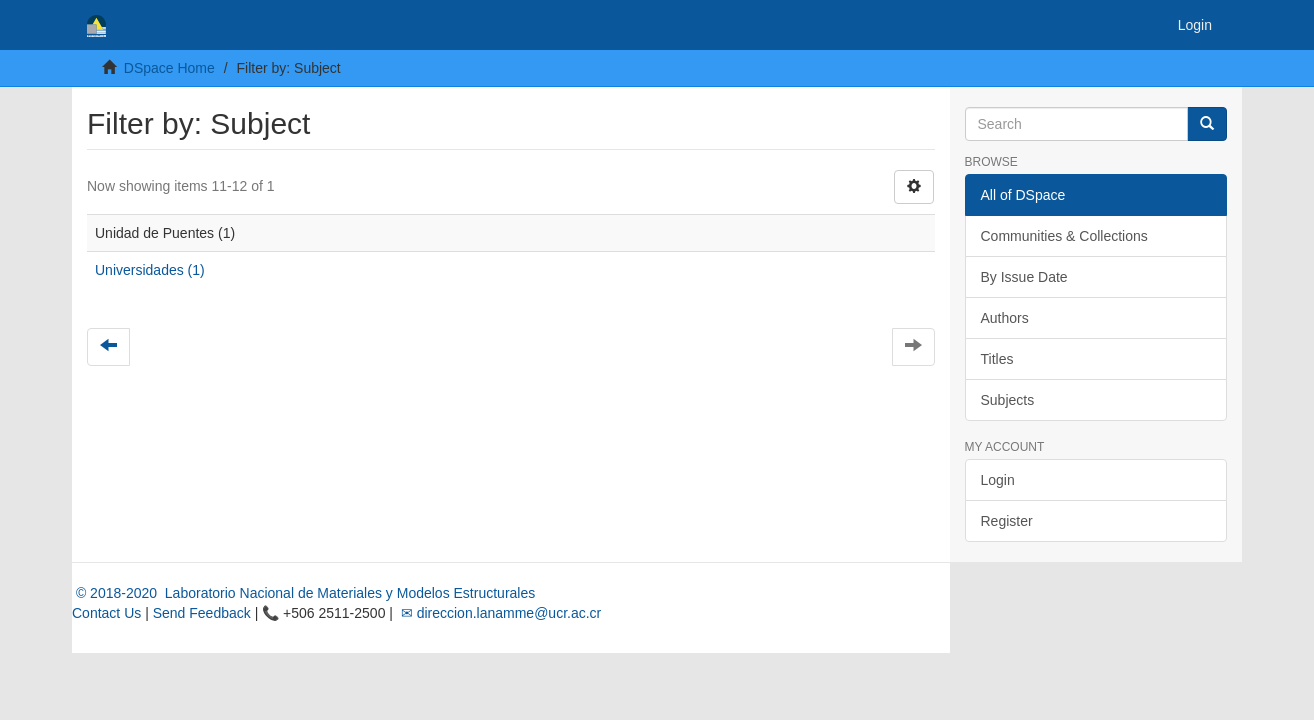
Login (998, 480)
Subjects (1008, 400)
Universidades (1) (150, 270)
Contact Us (106, 613)
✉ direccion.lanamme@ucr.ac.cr (499, 613)
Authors (1005, 318)
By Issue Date (1024, 277)
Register (1007, 521)
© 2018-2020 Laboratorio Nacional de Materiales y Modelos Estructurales (303, 593)
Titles (997, 359)
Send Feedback (202, 613)
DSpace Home (169, 68)
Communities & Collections (1064, 236)
